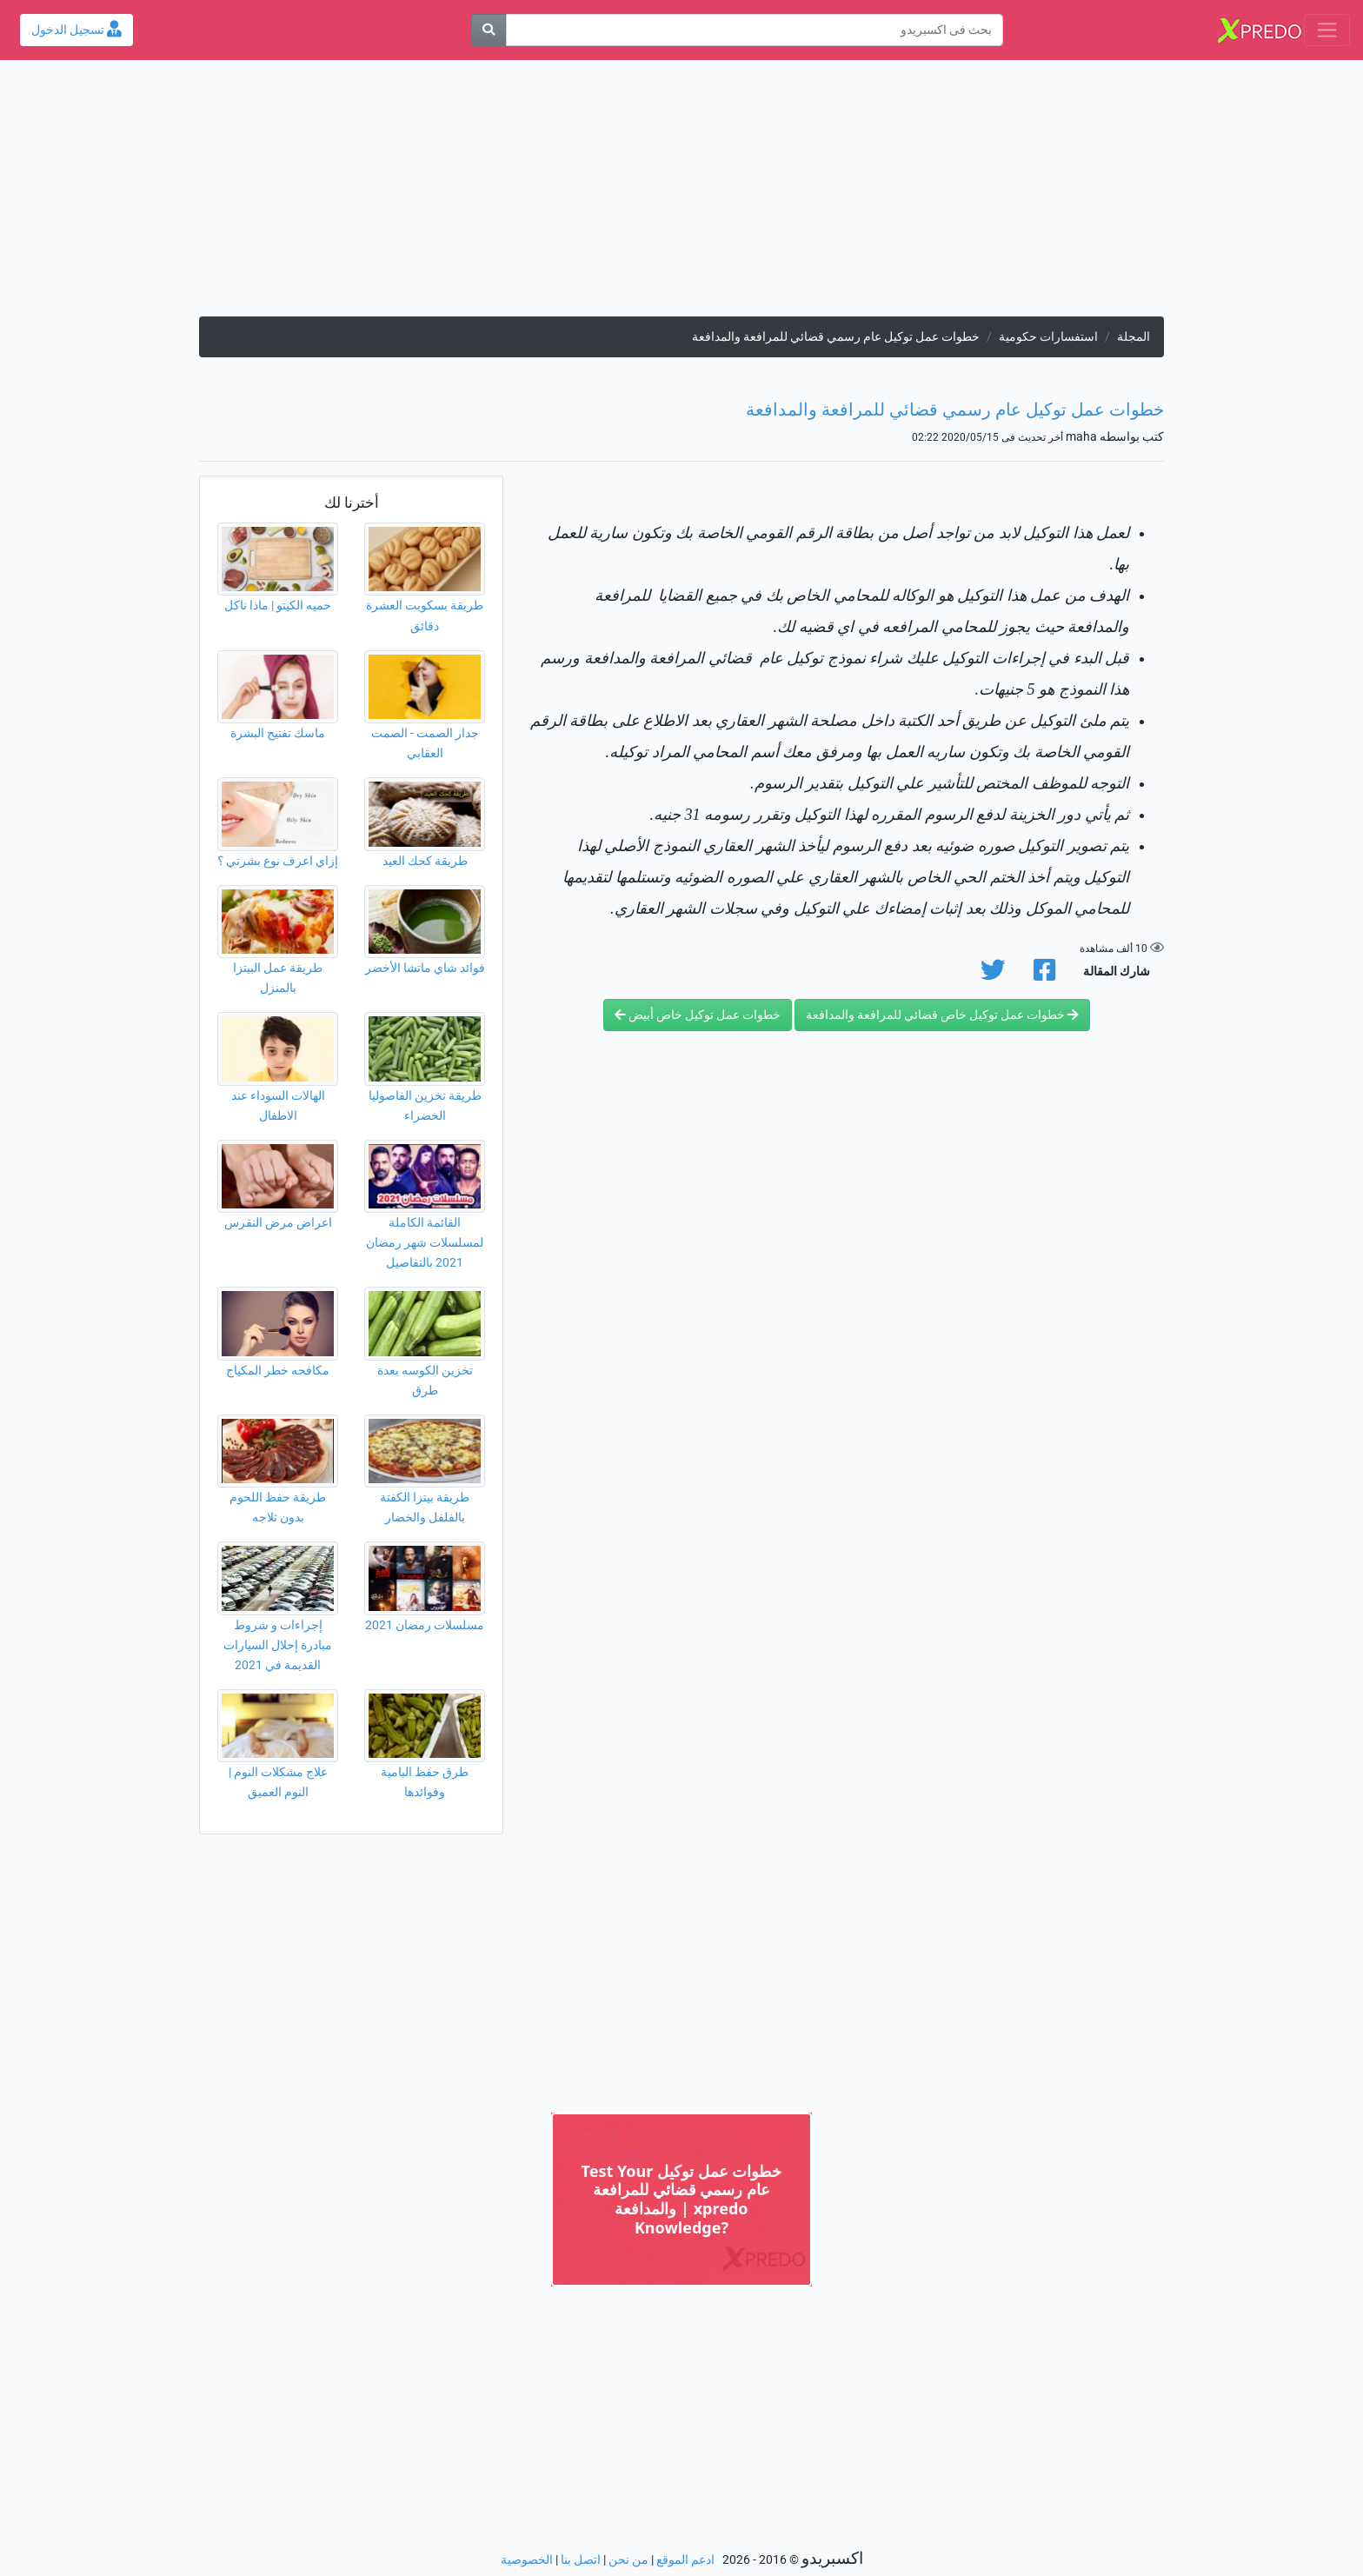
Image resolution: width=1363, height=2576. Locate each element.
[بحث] (488, 30)
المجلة (1133, 336)
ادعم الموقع (685, 2560)
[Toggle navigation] (1327, 30)
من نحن (628, 2560)
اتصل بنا (581, 2560)
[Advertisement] (681, 194)
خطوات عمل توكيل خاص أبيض (698, 1015)
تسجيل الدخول (76, 30)
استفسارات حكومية (1048, 336)
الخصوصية (527, 2560)
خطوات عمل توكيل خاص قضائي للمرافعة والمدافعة (942, 1015)
